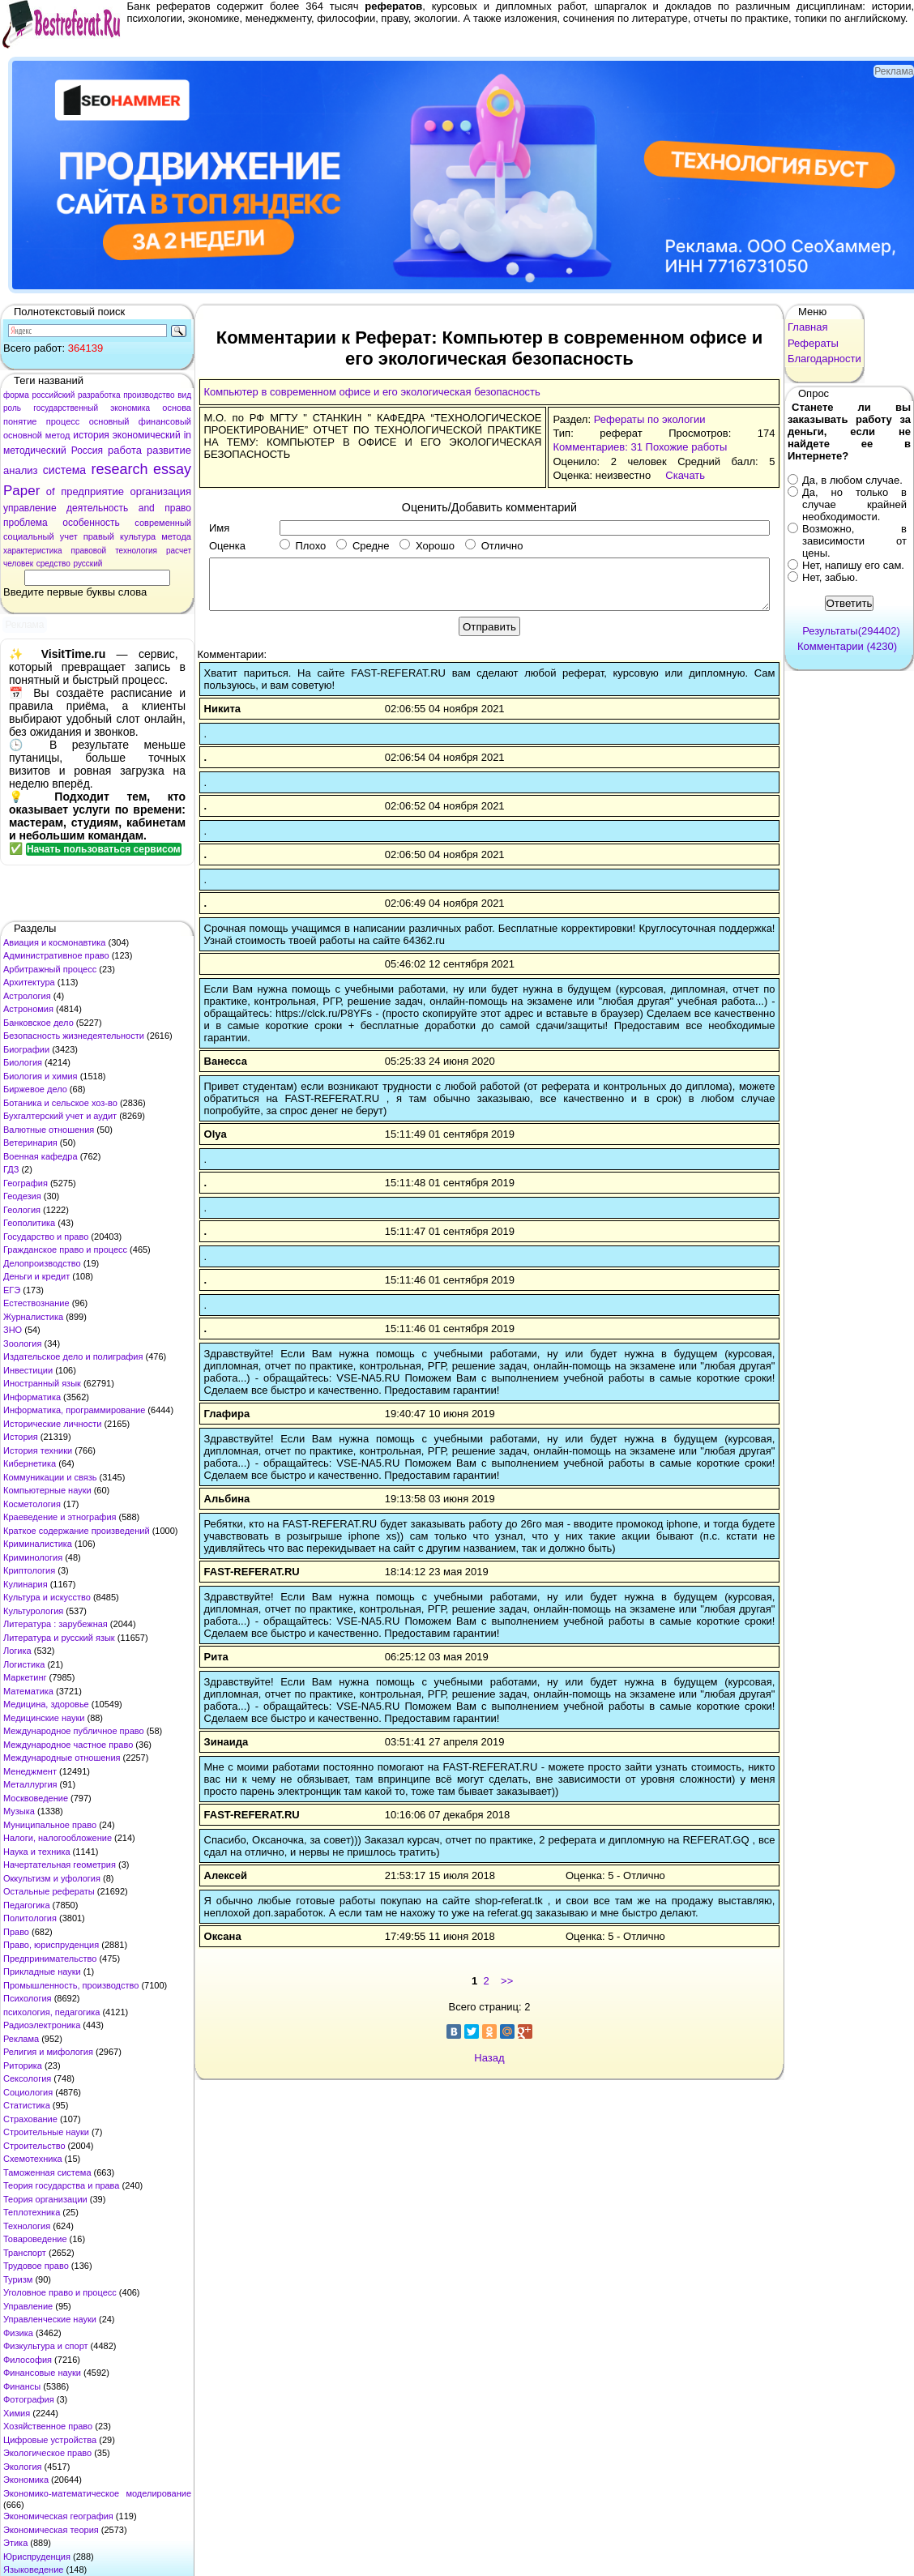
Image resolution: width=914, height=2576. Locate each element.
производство (148, 395)
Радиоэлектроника (41, 2025)
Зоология (22, 1343)
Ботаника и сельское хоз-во (60, 1103)
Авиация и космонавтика (54, 942)
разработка (99, 395)
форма (16, 395)
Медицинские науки (43, 1718)
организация (160, 491)
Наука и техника (36, 1851)
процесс (63, 421)
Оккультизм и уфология (51, 1878)
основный (109, 421)
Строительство (34, 2146)
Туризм (17, 2279)
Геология (22, 1210)
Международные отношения (62, 1757)
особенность (91, 522)
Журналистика (33, 1317)
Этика (15, 2543)
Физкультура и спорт (45, 2346)
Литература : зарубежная (55, 1624)
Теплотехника (31, 2212)
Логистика (24, 1664)
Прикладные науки (42, 1971)
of (50, 491)
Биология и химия (40, 1076)
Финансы (22, 2386)
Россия (87, 450)
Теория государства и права (61, 2185)
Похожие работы (687, 447)
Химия (16, 2413)
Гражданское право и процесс (65, 1249)
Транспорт (24, 2253)
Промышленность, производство (71, 1985)
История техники (37, 1450)
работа (125, 450)
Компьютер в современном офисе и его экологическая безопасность (372, 392)
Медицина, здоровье (46, 1704)
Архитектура (29, 982)
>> (507, 1981)
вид (184, 395)
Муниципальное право (49, 1825)
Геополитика (29, 1223)
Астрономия (28, 1009)
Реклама (21, 2039)
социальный (28, 536)
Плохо (303, 546)
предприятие (92, 491)
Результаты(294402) (851, 631)
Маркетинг (24, 1677)
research (120, 469)
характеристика (32, 550)
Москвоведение (35, 1798)
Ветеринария (30, 1142)
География (25, 1183)
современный (163, 523)
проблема (25, 522)
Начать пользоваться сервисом (104, 849)
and (147, 508)
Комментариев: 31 (597, 447)
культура (138, 536)
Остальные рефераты (49, 1891)
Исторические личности (52, 1424)
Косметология (32, 1504)
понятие (19, 421)
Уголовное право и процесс (60, 2292)
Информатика (32, 1397)
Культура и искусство (47, 1597)
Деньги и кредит (36, 1276)
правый (98, 536)
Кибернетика (29, 1463)
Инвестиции (28, 1370)
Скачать (685, 475)
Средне (362, 546)
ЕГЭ (11, 1290)
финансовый (165, 421)
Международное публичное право (73, 1731)
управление (30, 508)
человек (18, 563)
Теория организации (45, 2199)
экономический (147, 435)
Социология (28, 2092)
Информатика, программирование (74, 1410)
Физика (18, 2333)
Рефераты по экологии (650, 419)
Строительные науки (46, 2132)
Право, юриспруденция (51, 1945)
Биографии (26, 1049)
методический (34, 450)
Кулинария (25, 1584)
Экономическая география (58, 2516)
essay (172, 469)
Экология (22, 2466)
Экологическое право (47, 2453)
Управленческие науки (49, 2319)
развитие (169, 450)
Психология (27, 1998)
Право (16, 1932)
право (177, 508)
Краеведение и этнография (60, 1517)
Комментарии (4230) (847, 646)
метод (57, 435)
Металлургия (30, 1784)
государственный (65, 408)
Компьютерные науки (47, 1490)
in (187, 435)
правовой (89, 550)
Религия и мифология (48, 2052)
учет (69, 536)
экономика (130, 408)
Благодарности (824, 358)
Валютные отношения (48, 1129)
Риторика (22, 2065)
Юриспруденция (36, 2556)
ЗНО (12, 1330)
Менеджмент (30, 1771)
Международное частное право (68, 1744)
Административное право (56, 955)
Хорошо (427, 546)
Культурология (33, 1611)
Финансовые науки (42, 2372)
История (20, 1437)
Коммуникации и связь (49, 1477)
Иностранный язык (42, 1383)
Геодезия (22, 1196)
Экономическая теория (51, 2530)
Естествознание (36, 1303)
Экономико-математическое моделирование (97, 2493)
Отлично (494, 546)
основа (176, 407)
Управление (28, 2306)
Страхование (30, 2119)
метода (176, 536)
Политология (30, 1918)
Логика (17, 1650)
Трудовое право (36, 2266)
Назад (489, 2058)
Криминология (32, 1557)
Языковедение (33, 2569)
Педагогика (26, 1905)
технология (136, 550)
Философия (27, 2360)
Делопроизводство (42, 1263)
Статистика (26, 2105)
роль (12, 408)
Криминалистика (37, 1544)
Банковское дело (38, 1022)
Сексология (27, 2078)
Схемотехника (32, 2159)
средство (53, 563)
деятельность (97, 508)
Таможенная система (47, 2172)
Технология (26, 2226)
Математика (28, 1691)
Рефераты (813, 343)
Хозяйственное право (47, 2426)
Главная (807, 327)
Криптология (29, 1570)
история (91, 435)
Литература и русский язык (59, 1638)
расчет (178, 550)
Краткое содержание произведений (76, 1531)
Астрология (27, 996)
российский (53, 395)
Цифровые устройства (49, 2440)
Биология (22, 1062)
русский (87, 563)
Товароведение (35, 2239)
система (64, 470)
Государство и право (45, 1236)
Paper (21, 490)
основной (22, 435)
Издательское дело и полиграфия (73, 1356)
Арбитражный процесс (49, 969)
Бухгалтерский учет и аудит (60, 1116)
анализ (20, 470)
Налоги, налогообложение (57, 1838)
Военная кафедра (40, 1156)
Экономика (26, 2479)
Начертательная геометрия (59, 1864)
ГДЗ (11, 1169)
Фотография (28, 2399)
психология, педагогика (51, 2012)
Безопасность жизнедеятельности (73, 1035)
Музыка (19, 1811)
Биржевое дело (35, 1089)
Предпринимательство (49, 1958)
